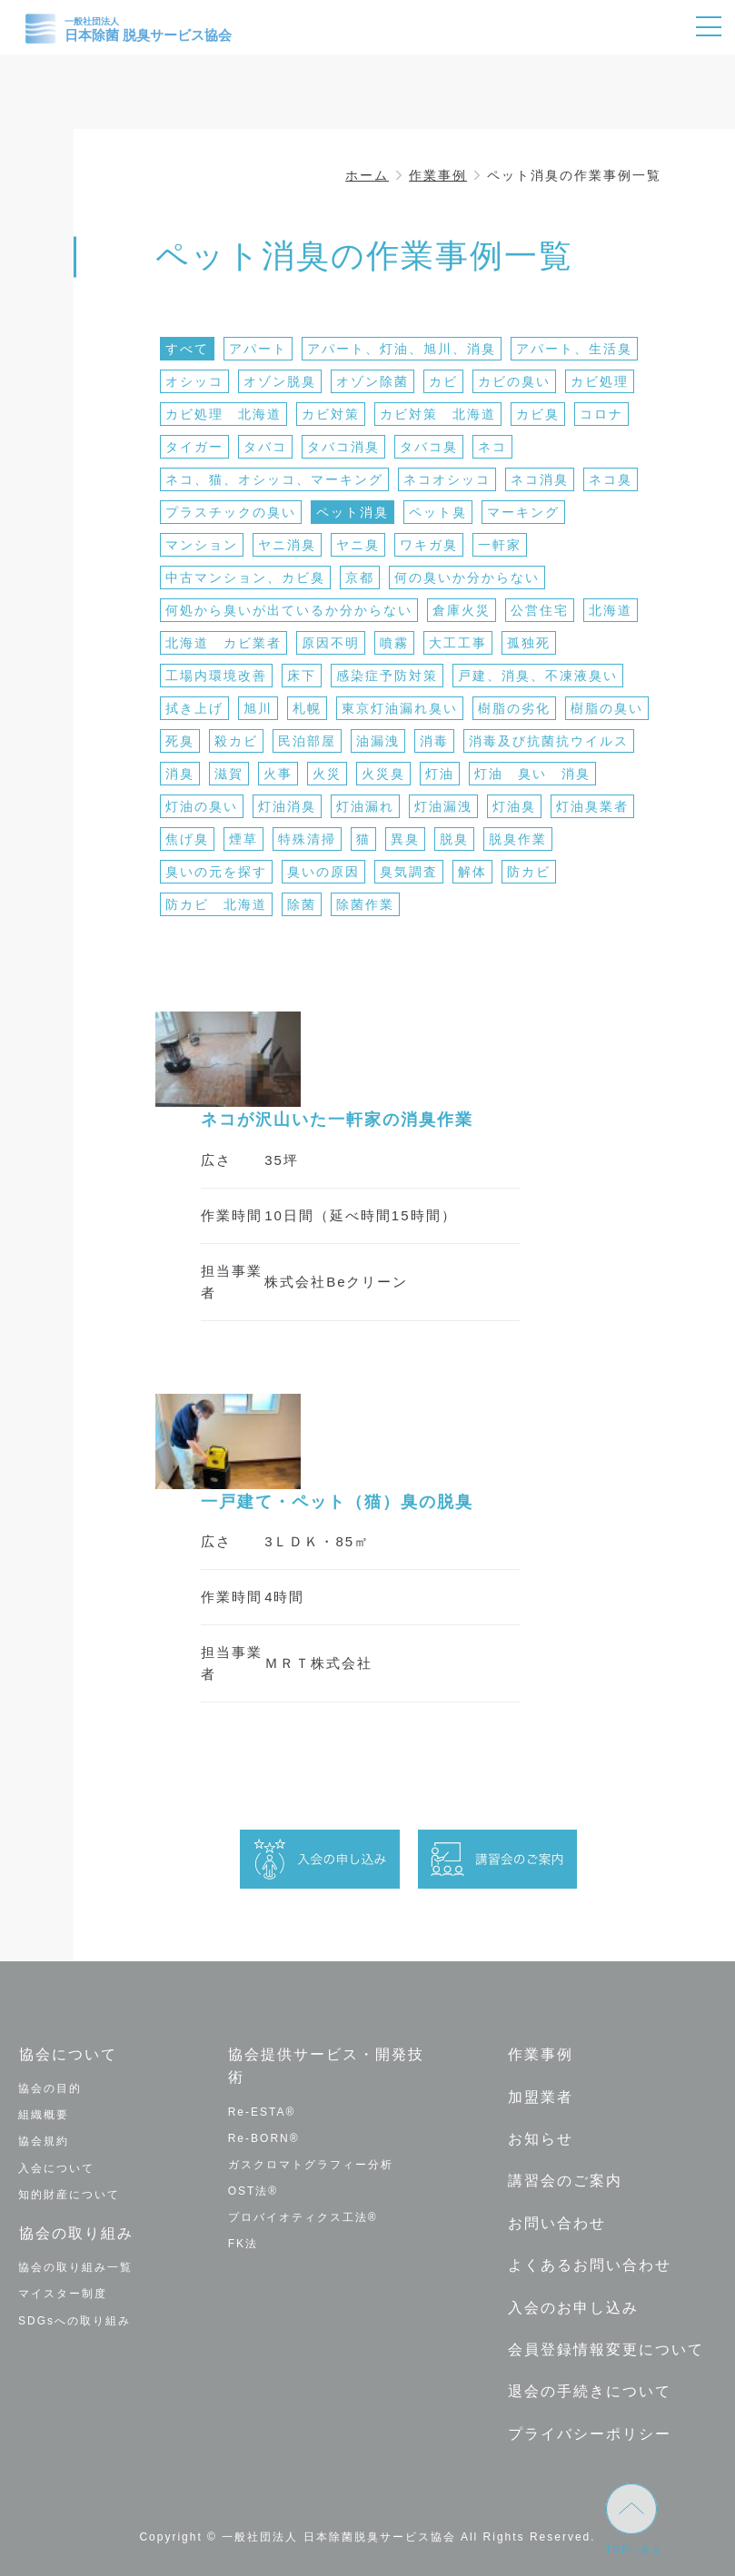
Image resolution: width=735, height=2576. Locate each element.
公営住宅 (540, 610)
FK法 (243, 2243)
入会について (56, 2167)
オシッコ (194, 381)
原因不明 (331, 643)
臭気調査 (409, 871)
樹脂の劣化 (514, 708)
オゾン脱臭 (279, 381)
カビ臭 (538, 414)
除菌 (301, 904)
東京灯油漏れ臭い (400, 708)
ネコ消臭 (540, 479)
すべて (187, 348)
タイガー (194, 446)
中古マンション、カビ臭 (245, 577)
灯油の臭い (201, 806)
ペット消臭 (352, 512)
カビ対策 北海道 (438, 414)
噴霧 (394, 643)
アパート (258, 348)
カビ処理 (600, 381)
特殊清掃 (307, 839)
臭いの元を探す (216, 871)
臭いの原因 (323, 871)
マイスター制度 (62, 2292)
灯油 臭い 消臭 (532, 773)
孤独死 (529, 643)
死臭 (179, 741)
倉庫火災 (461, 610)
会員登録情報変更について (605, 2344)
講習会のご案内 (564, 2178)
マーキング (523, 512)
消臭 (179, 773)
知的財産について (69, 2193)
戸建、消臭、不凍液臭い (538, 675)
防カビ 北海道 (216, 904)
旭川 (258, 708)
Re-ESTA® (262, 2111)
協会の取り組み (75, 2232)
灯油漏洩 (443, 806)
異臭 (405, 839)
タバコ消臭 (343, 446)
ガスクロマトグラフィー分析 (310, 2163)
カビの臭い (514, 381)
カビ (443, 381)
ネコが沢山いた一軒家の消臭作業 (337, 1119)
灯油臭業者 (592, 806)
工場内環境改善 (216, 675)
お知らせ (539, 2137)
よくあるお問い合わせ (588, 2261)
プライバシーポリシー (588, 2426)
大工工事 (458, 643)
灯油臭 (514, 806)
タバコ (265, 446)
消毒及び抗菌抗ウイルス (549, 741)
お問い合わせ (556, 2219)
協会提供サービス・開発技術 (326, 2066)
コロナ (601, 414)
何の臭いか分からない (467, 577)
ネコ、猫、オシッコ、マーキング (274, 479)
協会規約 (43, 2141)
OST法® (253, 2191)
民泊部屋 (307, 741)
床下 (301, 675)
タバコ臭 (429, 446)
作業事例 (438, 175)
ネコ (492, 446)
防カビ (529, 871)
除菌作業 (365, 904)
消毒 (434, 741)
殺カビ (236, 741)
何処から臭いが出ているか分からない (288, 610)
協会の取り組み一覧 (75, 2266)
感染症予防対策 (387, 675)
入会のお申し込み (572, 2302)
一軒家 (499, 545)
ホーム (367, 175)
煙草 (243, 839)
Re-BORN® (264, 2137)
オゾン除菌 (372, 381)
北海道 (610, 610)
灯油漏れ (365, 806)
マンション (201, 545)
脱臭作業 (518, 839)
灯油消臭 (287, 806)
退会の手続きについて (588, 2385)
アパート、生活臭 (574, 348)
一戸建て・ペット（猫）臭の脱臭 (337, 1502)
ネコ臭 (610, 479)
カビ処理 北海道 (223, 414)
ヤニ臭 (358, 545)
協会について (67, 2054)
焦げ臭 (187, 839)
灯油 (439, 773)
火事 (278, 773)
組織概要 (43, 2114)
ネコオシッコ (447, 479)
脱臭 (454, 839)
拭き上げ (194, 708)
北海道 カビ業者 (223, 643)
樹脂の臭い (607, 708)
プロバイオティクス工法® (303, 2217)
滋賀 (228, 773)
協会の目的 (50, 2087)
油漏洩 (378, 741)
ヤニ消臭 (287, 545)
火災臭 (383, 773)
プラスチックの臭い (230, 512)
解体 (472, 871)
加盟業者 (539, 2095)
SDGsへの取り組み (74, 2319)
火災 (327, 773)
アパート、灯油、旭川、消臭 (401, 348)
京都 (359, 577)
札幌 (307, 708)
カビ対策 (331, 414)
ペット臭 (438, 512)
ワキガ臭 (429, 545)
